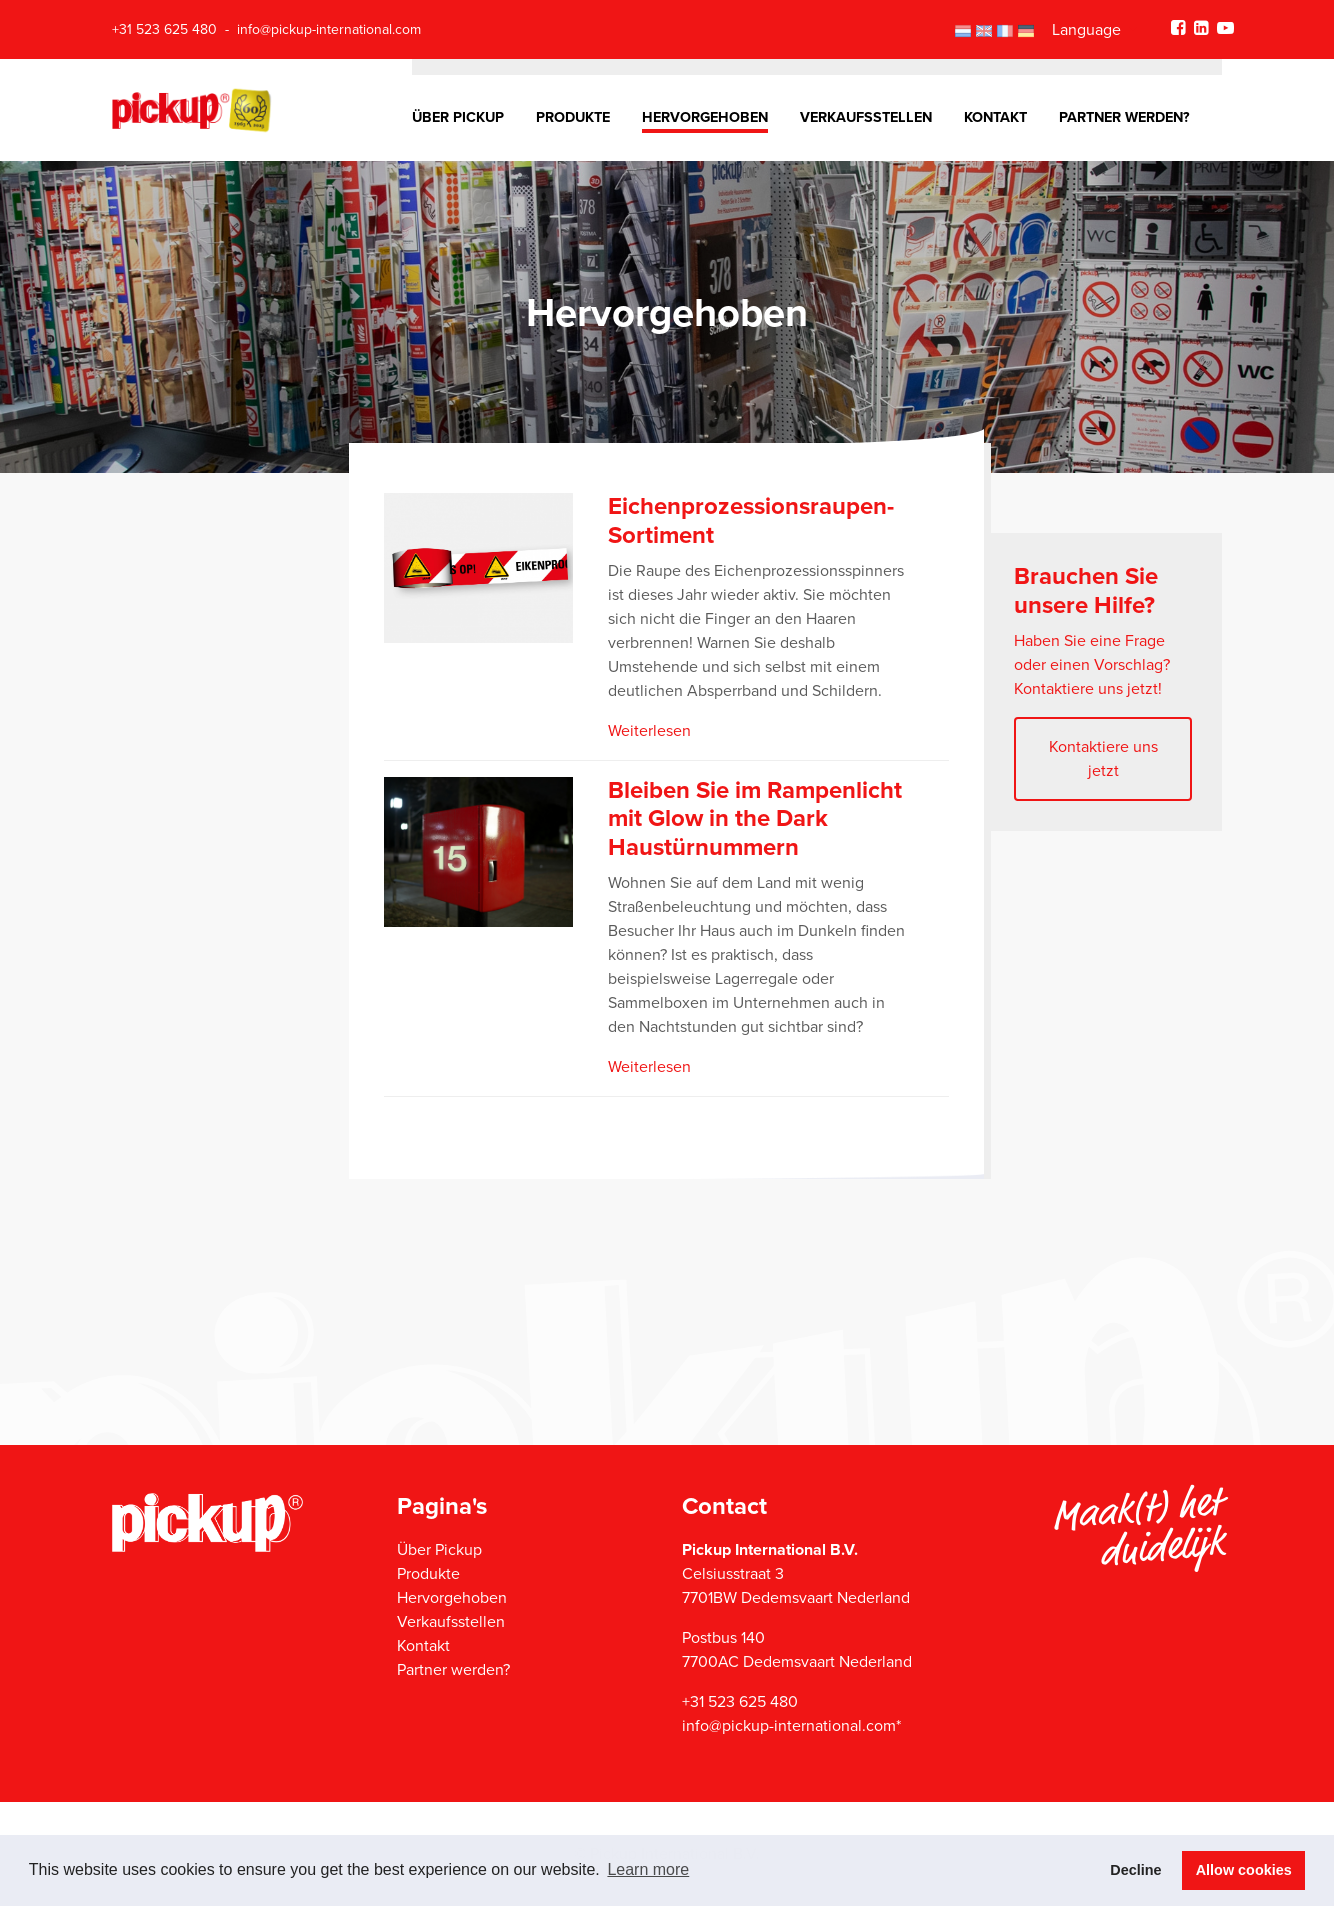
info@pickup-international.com (329, 29)
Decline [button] (1135, 1870)
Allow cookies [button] (1244, 1870)
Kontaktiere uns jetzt (1103, 759)
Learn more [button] (648, 1869)
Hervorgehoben (705, 117)
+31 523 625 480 (164, 29)
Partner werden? (1124, 117)
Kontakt (995, 117)
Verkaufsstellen (866, 117)
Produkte (573, 117)
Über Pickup (458, 117)
